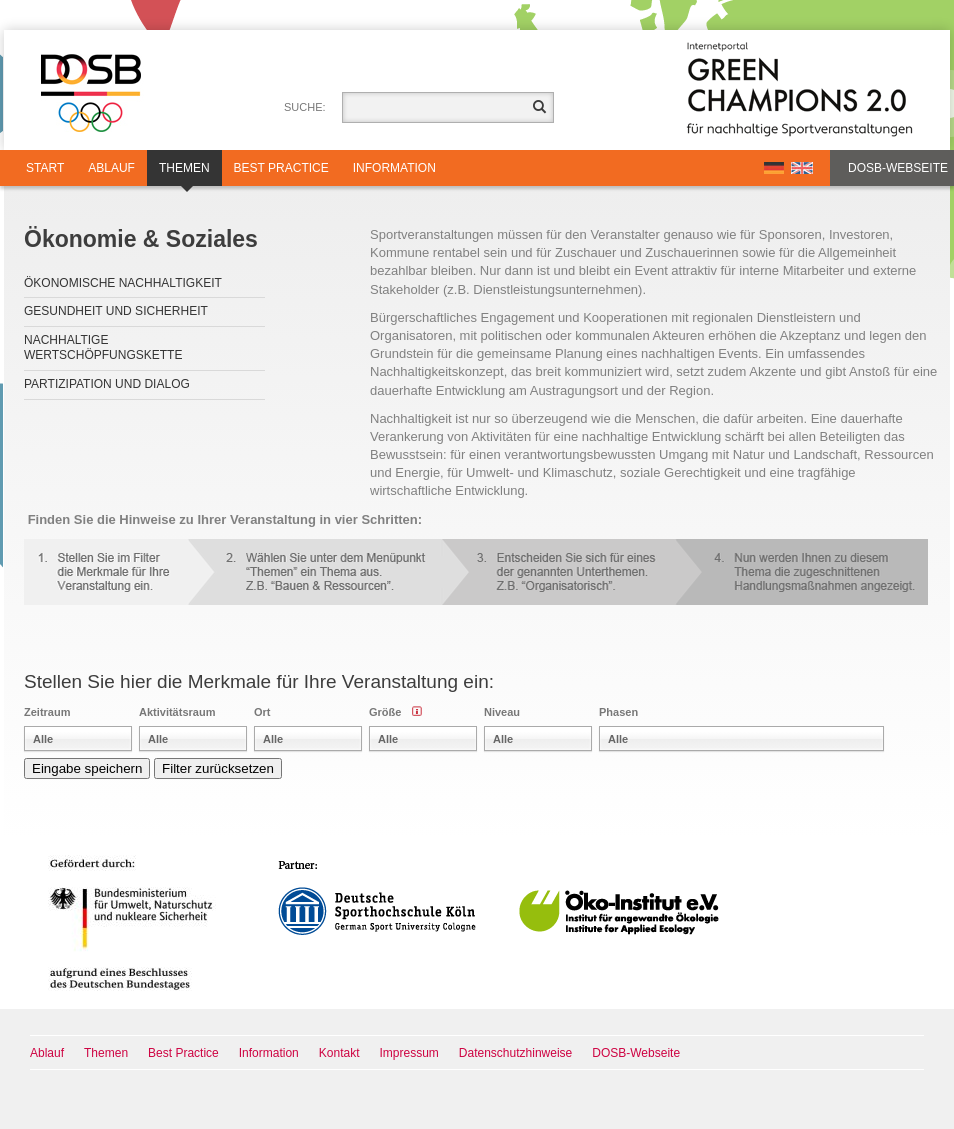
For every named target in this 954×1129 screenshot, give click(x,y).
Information (394, 168)
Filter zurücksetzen (218, 768)
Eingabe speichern (87, 768)
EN (802, 168)
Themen (184, 173)
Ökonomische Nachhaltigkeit (123, 283)
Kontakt (339, 1053)
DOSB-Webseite (898, 168)
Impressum (409, 1053)
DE (774, 168)
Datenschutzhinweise (515, 1053)
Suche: (305, 107)
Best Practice (281, 168)
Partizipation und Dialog (107, 384)
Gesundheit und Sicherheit (116, 311)
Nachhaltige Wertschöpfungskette (103, 348)
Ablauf (111, 168)
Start (45, 168)
